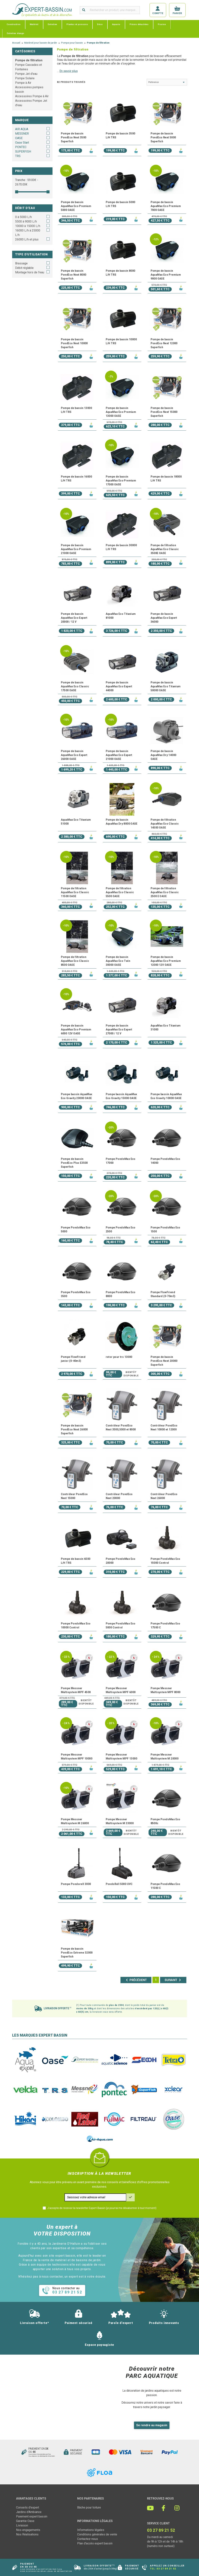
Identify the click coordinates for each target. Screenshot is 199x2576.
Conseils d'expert (27, 2507)
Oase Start (22, 142)
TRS (18, 156)
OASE (19, 138)
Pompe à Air (23, 83)
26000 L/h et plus (26, 239)
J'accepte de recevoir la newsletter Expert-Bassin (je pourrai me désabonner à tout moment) (101, 2208)
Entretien (52, 24)
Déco (100, 24)
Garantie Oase (25, 2521)
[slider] (16, 191)
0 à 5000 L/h (23, 217)
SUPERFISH (23, 151)
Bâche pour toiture (89, 2507)
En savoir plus (68, 71)
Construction (14, 24)
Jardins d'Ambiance (28, 2512)
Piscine (162, 24)
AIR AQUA (21, 129)
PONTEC (21, 147)
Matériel (34, 24)
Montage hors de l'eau (29, 272)
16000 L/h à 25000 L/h (27, 233)
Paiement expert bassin (31, 2516)
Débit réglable (24, 268)
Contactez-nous (87, 2539)
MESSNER (22, 133)
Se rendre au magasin (151, 2425)
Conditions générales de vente (97, 2534)
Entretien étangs (15, 33)
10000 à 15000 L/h (27, 226)
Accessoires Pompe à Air (32, 96)
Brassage (21, 263)
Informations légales (90, 2530)
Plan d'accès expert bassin (94, 2543)
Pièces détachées (139, 24)
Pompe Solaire (25, 78)
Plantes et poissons (77, 24)
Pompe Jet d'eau (26, 74)
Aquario (116, 24)
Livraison (22, 2525)
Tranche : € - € (26, 182)
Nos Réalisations (27, 2534)
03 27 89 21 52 (166, 2568)
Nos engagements (28, 2530)
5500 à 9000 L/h (26, 221)
